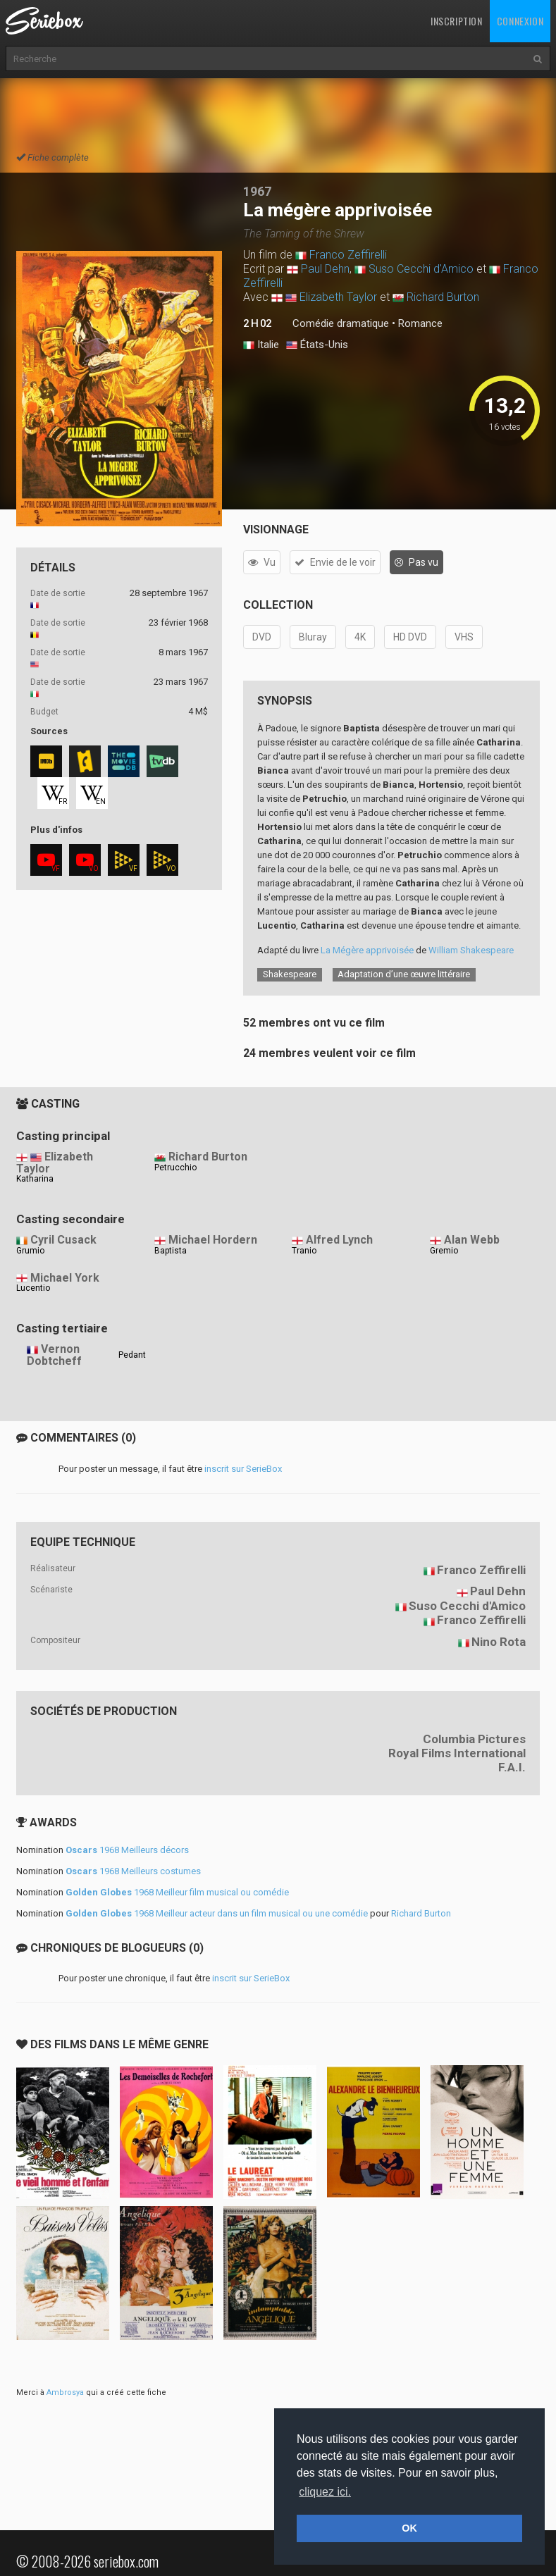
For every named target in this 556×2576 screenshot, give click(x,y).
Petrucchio (175, 1167)
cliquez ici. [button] (325, 2492)
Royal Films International (457, 1753)
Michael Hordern (212, 1239)
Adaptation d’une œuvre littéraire (404, 974)
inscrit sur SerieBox (243, 1468)
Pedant (132, 1355)
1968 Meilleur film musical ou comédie (177, 1892)
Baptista (170, 1251)
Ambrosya (65, 2392)
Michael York (64, 1277)
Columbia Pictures (474, 1739)
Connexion (520, 20)
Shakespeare (289, 974)
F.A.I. (512, 1767)
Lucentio (33, 1288)
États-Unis (317, 345)
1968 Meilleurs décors (127, 1850)
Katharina (35, 1179)
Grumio (30, 1251)
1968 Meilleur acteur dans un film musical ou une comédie (217, 1913)
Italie (261, 345)
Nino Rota (498, 1642)
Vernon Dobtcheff (54, 1355)
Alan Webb (472, 1239)
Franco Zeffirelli (348, 254)
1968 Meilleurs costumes (133, 1871)
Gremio (444, 1251)
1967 (257, 191)
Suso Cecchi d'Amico (421, 268)
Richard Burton (443, 297)
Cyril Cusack (63, 1239)
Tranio (304, 1251)
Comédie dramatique (340, 323)
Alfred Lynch (339, 1239)
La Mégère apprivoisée (367, 950)
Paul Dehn (325, 268)
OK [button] (409, 2528)
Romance (420, 323)
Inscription (457, 20)
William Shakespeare (471, 950)
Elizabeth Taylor (338, 297)
